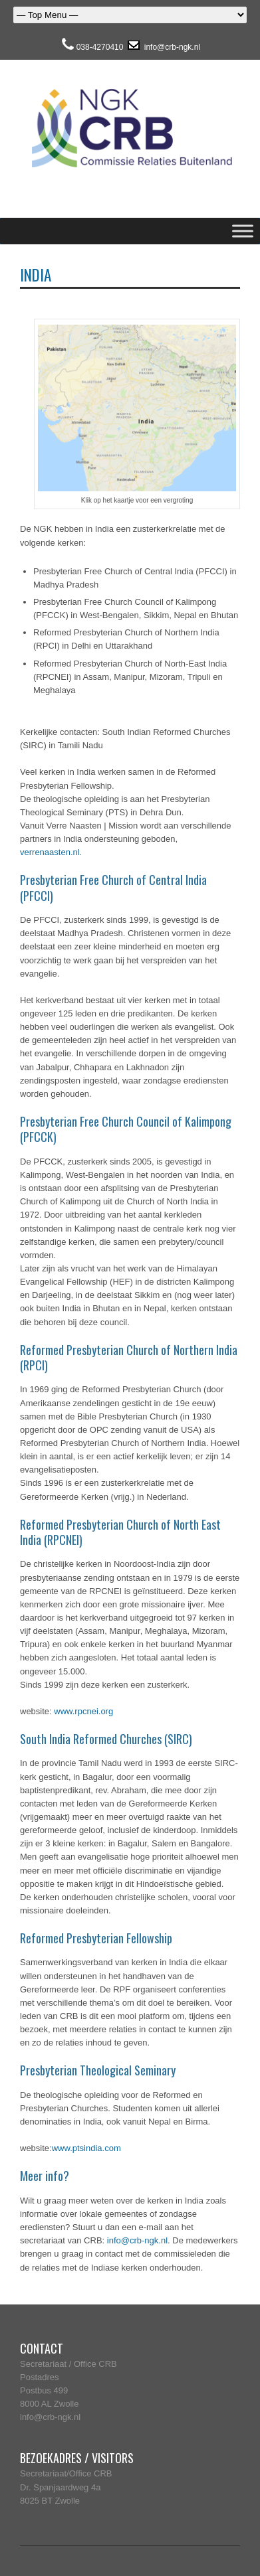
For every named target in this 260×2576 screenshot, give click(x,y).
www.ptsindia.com (86, 2148)
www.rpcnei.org (83, 1711)
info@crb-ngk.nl (171, 47)
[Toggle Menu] (242, 231)
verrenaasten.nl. (51, 852)
